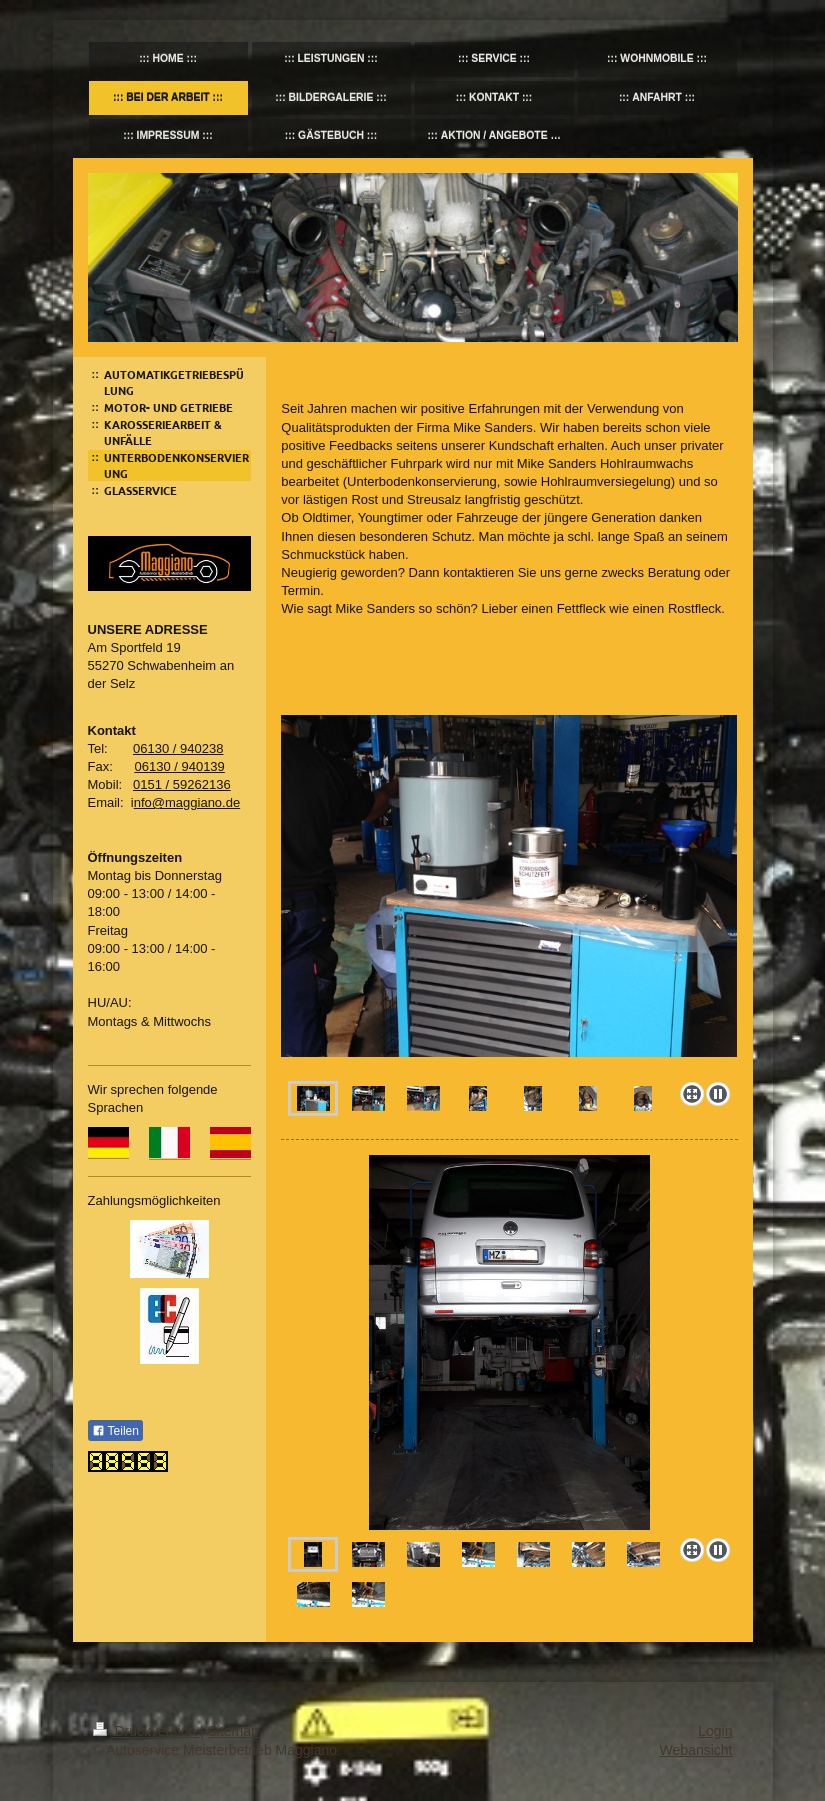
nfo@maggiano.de (187, 802)
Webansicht (696, 1750)
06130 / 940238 (178, 748)
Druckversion (146, 1731)
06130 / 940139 (179, 766)
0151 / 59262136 (182, 784)
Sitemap (233, 1731)
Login (715, 1731)
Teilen (115, 1431)
